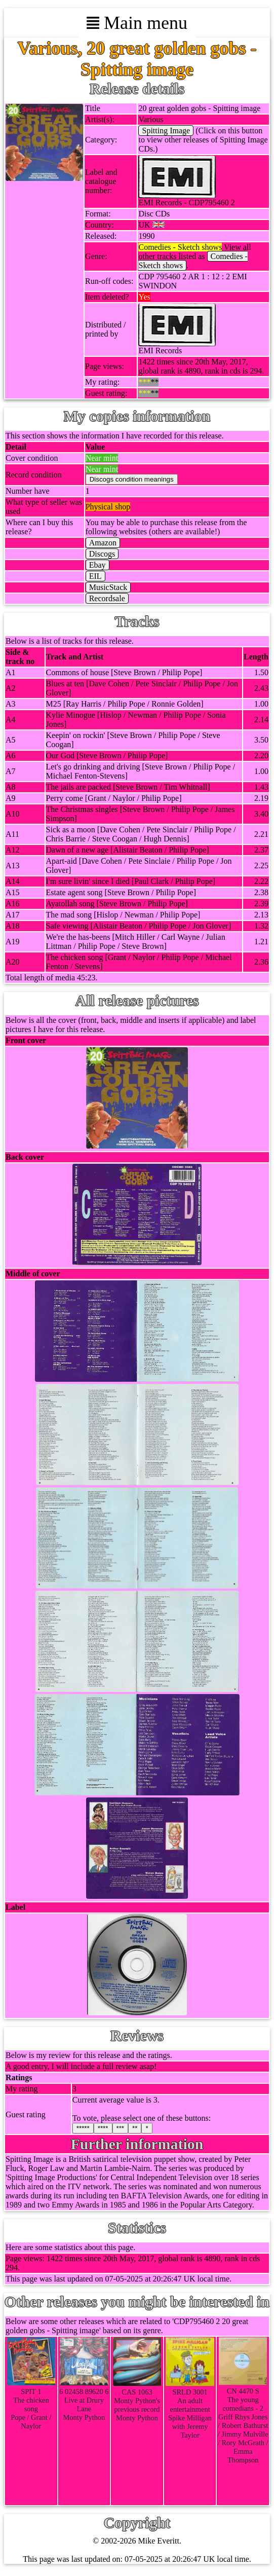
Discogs (102, 553)
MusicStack (108, 587)
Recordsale (107, 598)
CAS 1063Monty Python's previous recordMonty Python (137, 2400)
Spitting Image (166, 130)
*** (120, 2128)
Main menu (137, 23)
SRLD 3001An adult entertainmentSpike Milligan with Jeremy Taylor (190, 2409)
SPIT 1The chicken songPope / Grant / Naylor (31, 2404)
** (134, 2128)
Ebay (97, 565)
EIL (95, 576)
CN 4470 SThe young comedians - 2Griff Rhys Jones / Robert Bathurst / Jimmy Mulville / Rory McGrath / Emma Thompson (243, 2421)
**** (103, 2128)
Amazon (102, 542)
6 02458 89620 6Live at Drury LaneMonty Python (83, 2400)
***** (83, 2128)
